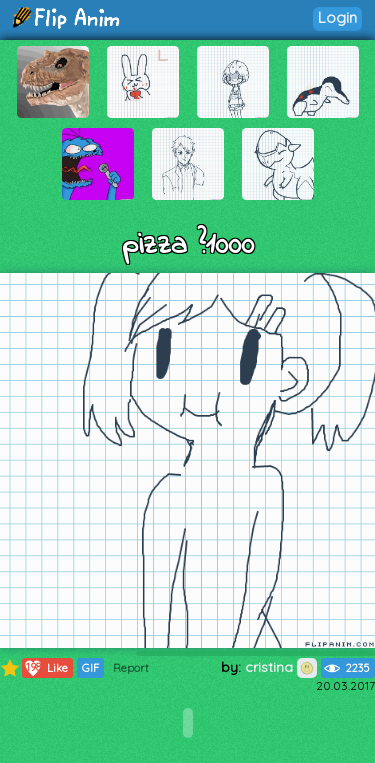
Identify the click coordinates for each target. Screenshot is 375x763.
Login (337, 17)
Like (45, 668)
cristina (281, 667)
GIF (90, 668)
